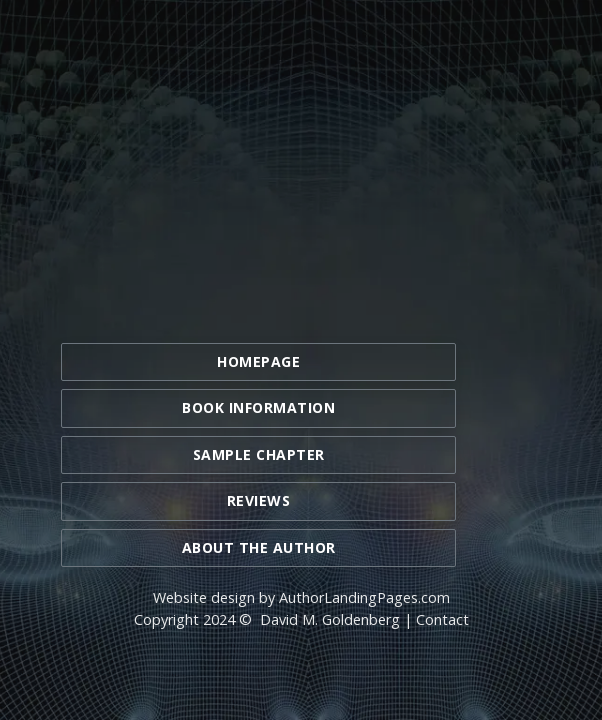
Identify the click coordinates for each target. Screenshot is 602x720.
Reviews (259, 500)
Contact (442, 619)
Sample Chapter (259, 454)
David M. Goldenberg (330, 619)
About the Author (259, 547)
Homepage (258, 361)
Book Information (258, 407)
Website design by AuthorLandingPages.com (301, 597)
